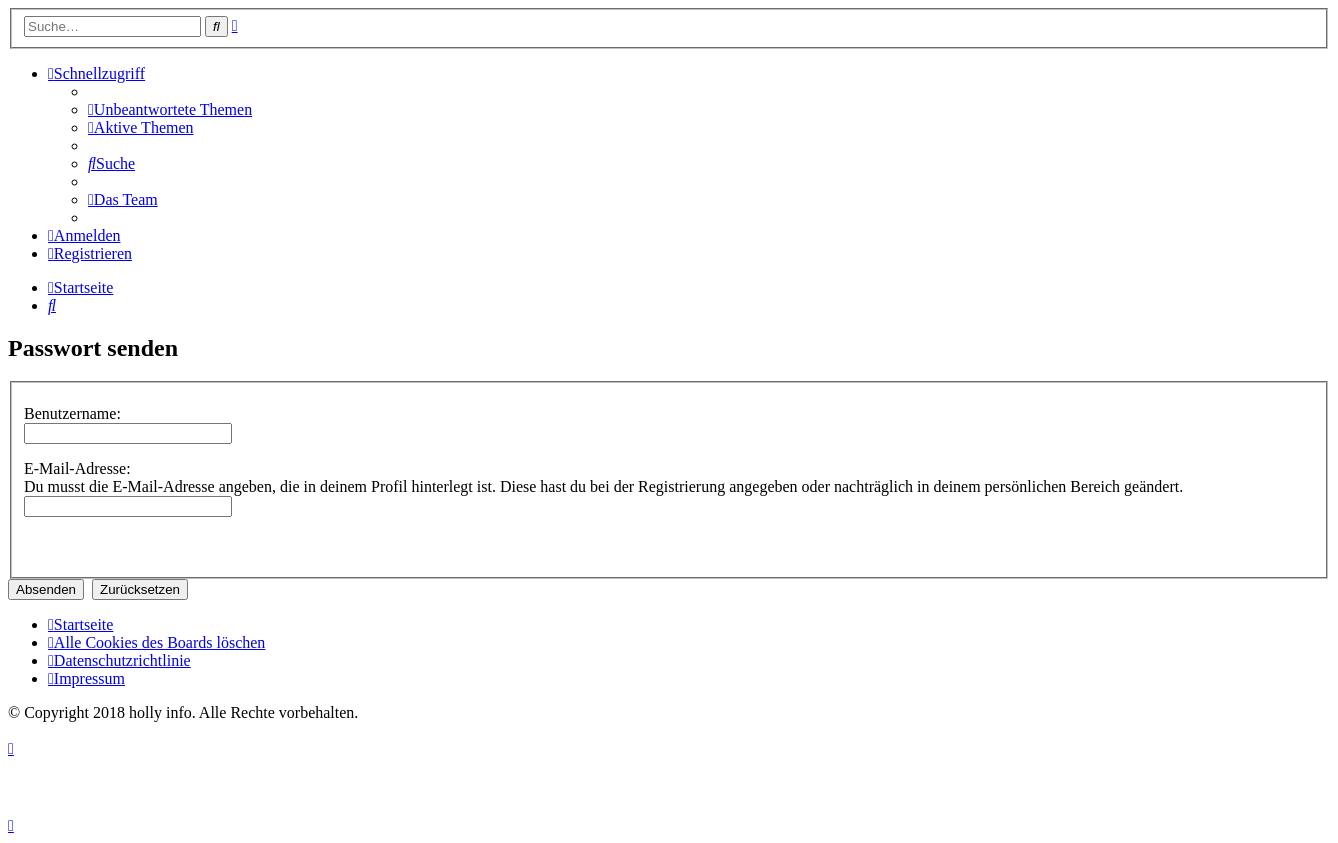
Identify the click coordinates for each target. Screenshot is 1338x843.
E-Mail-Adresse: (77, 468)
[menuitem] (170, 109)
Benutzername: (72, 413)
